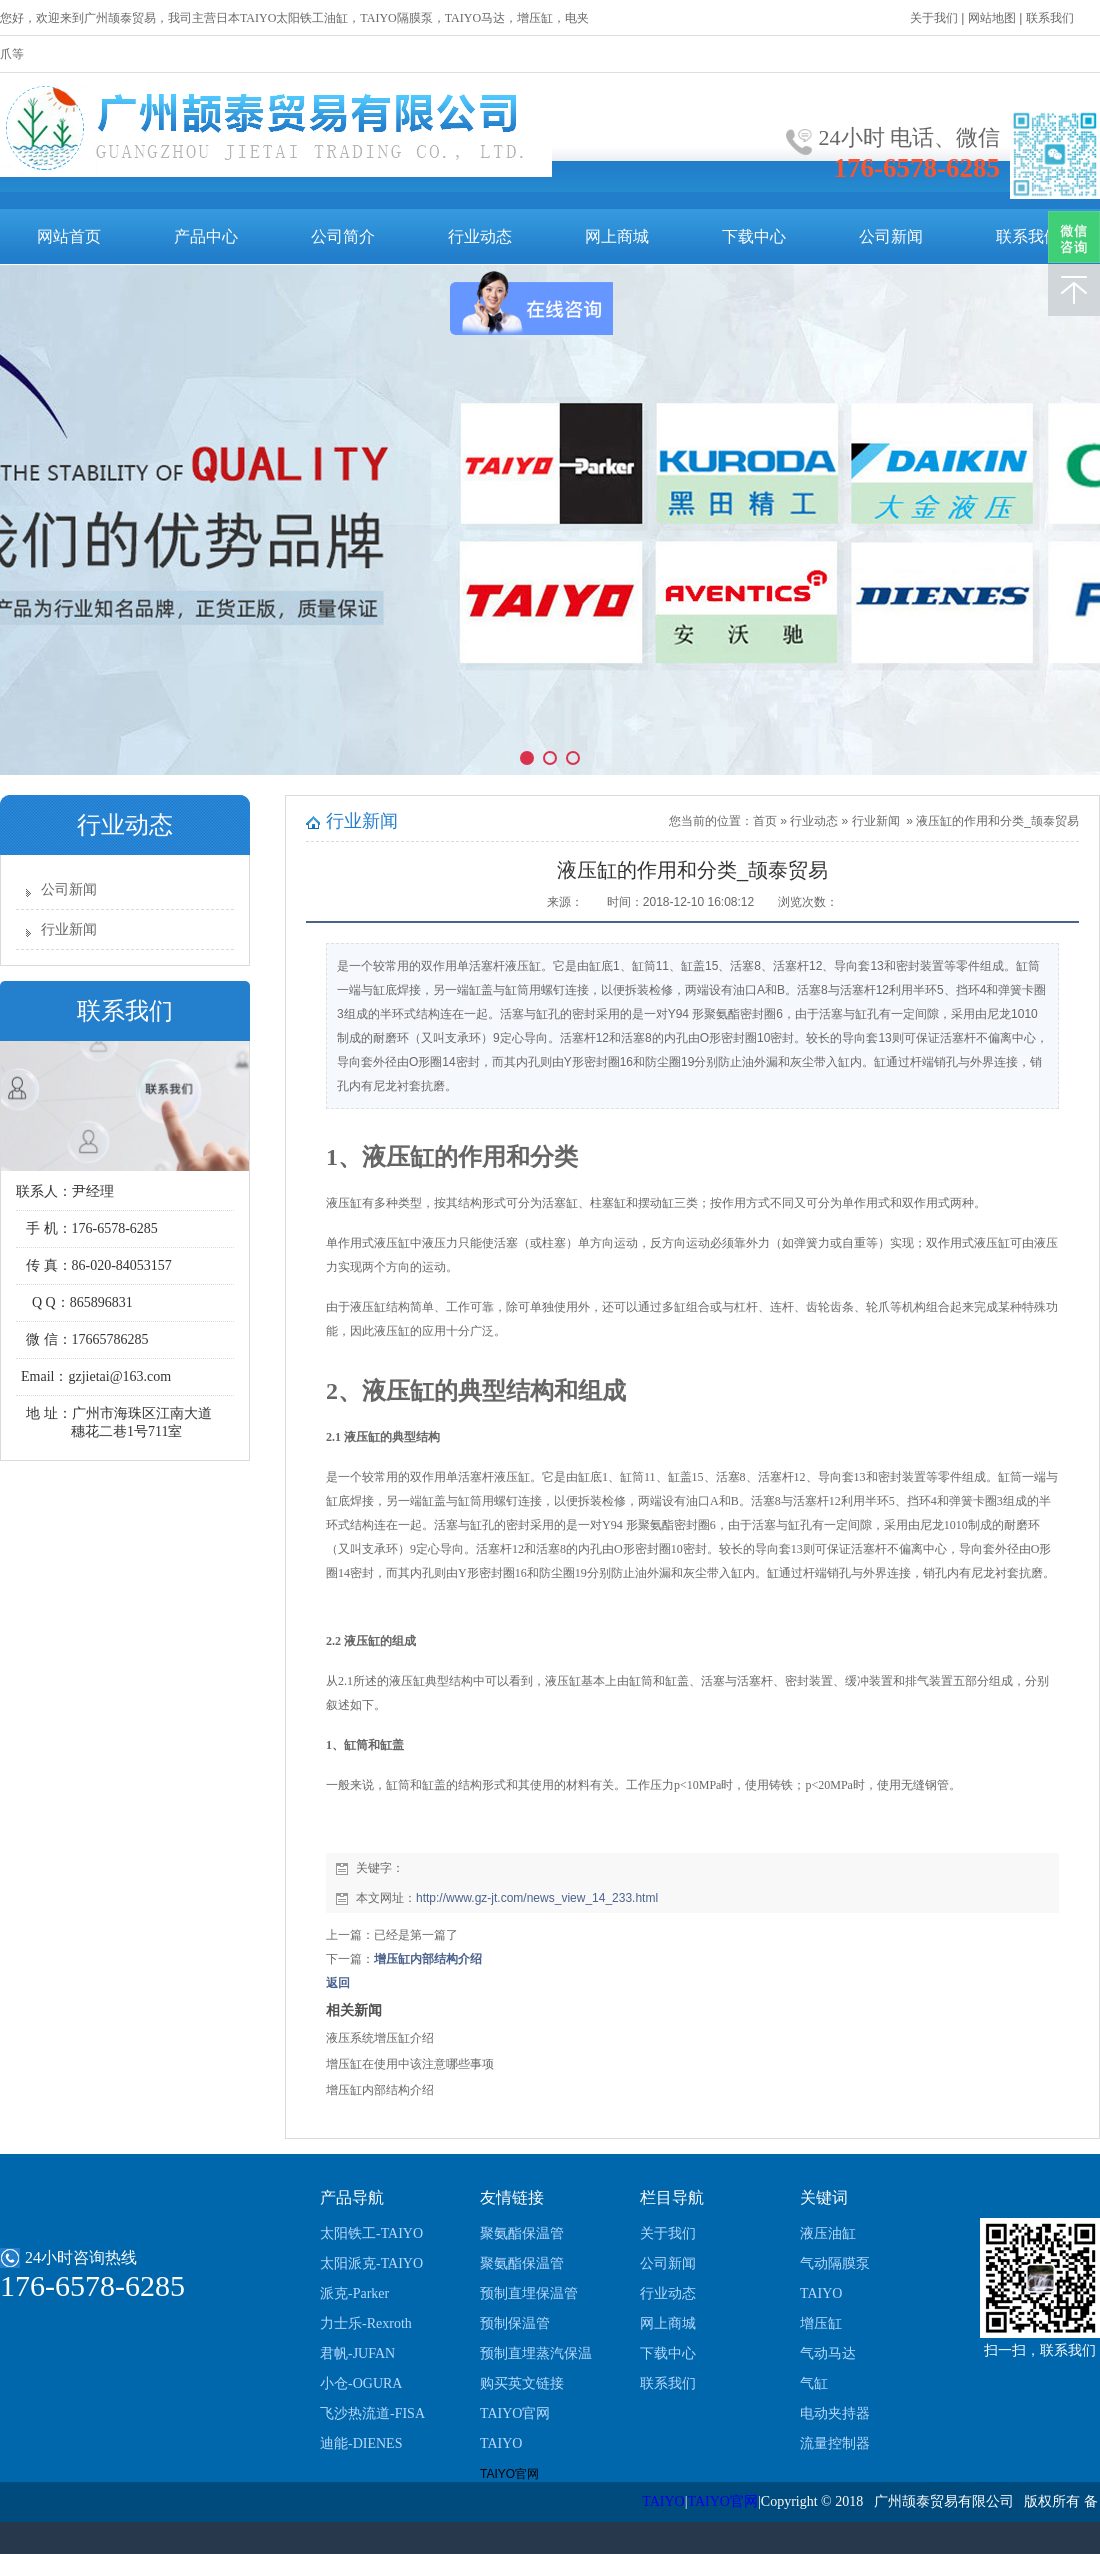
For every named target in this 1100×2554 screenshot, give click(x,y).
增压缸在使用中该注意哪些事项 (410, 2064)
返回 (338, 1983)
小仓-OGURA (361, 2383)
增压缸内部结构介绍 (428, 1959)
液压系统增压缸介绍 (380, 2038)
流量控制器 (835, 2443)
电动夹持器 (835, 2413)
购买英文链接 (522, 2383)
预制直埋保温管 (529, 2293)
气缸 (814, 2383)
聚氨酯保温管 (522, 2233)
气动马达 (828, 2353)
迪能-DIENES (361, 2443)
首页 (765, 821)
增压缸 (821, 2323)
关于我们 (668, 2233)
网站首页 (69, 236)
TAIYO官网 (515, 2413)
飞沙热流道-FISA (372, 2413)
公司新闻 (891, 236)
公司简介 (343, 236)
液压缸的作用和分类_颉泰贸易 (997, 821)
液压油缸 (828, 2233)
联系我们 (1028, 236)
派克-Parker (354, 2293)
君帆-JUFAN (357, 2353)
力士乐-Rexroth (366, 2323)
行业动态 (480, 236)
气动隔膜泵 (835, 2263)
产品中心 (206, 236)
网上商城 (617, 236)
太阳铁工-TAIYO (371, 2233)
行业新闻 (69, 929)
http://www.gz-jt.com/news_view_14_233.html (537, 1898)
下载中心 (754, 236)
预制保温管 (515, 2323)
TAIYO (501, 2443)
